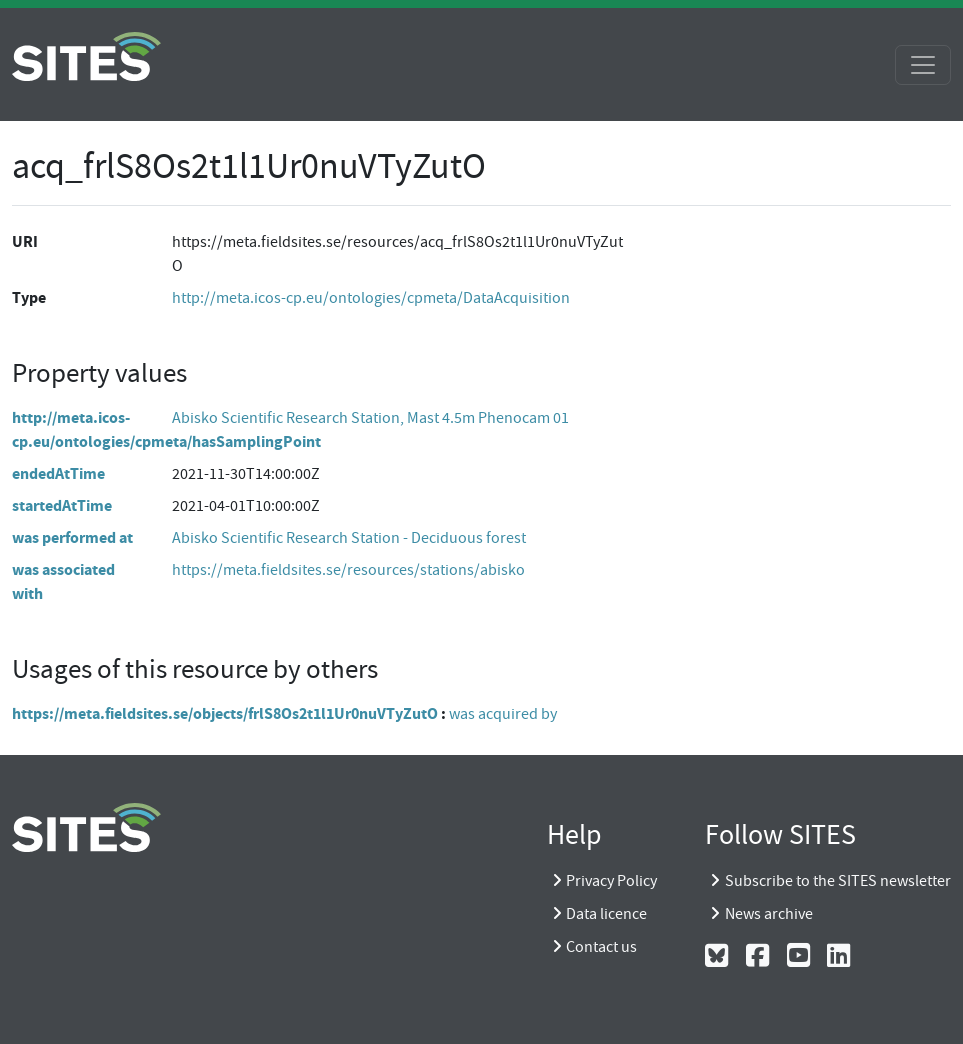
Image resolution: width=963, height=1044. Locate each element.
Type (29, 297)
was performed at (72, 537)
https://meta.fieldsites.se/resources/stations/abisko (348, 570)
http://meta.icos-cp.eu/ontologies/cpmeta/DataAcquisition (371, 298)
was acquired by (503, 714)
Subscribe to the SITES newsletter (838, 881)
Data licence (606, 914)
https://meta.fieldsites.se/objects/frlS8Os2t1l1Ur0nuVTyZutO (225, 713)
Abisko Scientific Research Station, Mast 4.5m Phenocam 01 (370, 418)
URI (25, 241)
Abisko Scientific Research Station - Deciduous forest (349, 538)
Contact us (601, 947)
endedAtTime (58, 473)
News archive (769, 914)
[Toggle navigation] (923, 65)
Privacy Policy (611, 881)
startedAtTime (62, 505)
